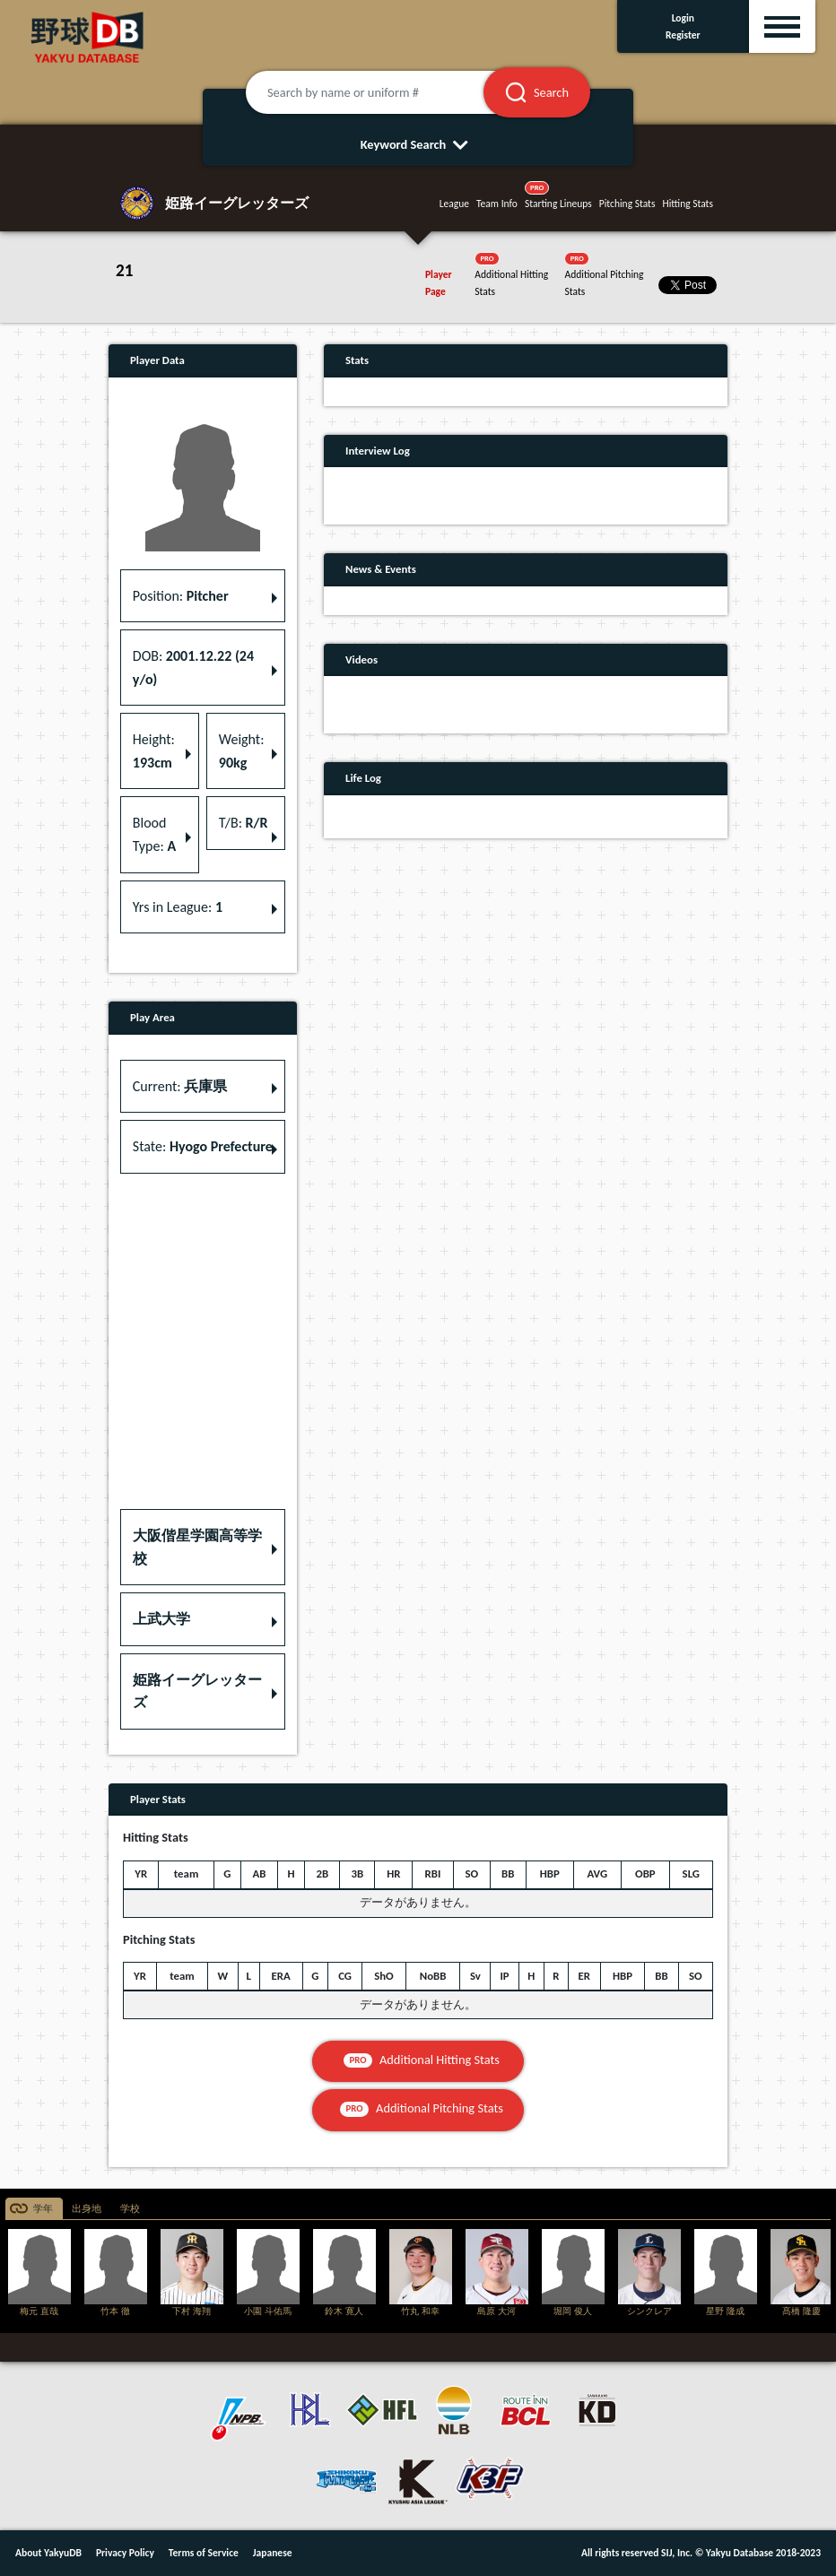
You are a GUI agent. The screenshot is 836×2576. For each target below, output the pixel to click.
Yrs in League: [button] (177, 906)
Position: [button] (181, 595)
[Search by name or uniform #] (386, 92)
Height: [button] (154, 751)
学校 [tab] (130, 2209)
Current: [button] (180, 1086)
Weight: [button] (242, 751)
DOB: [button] (193, 667)
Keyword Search (418, 144)
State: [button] (203, 1146)
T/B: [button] (243, 822)
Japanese (272, 2552)
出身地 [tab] (86, 2209)
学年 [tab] (43, 2209)
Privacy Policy (125, 2552)
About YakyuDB (48, 2552)
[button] (202, 1547)
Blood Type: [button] (154, 834)
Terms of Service (204, 2552)
